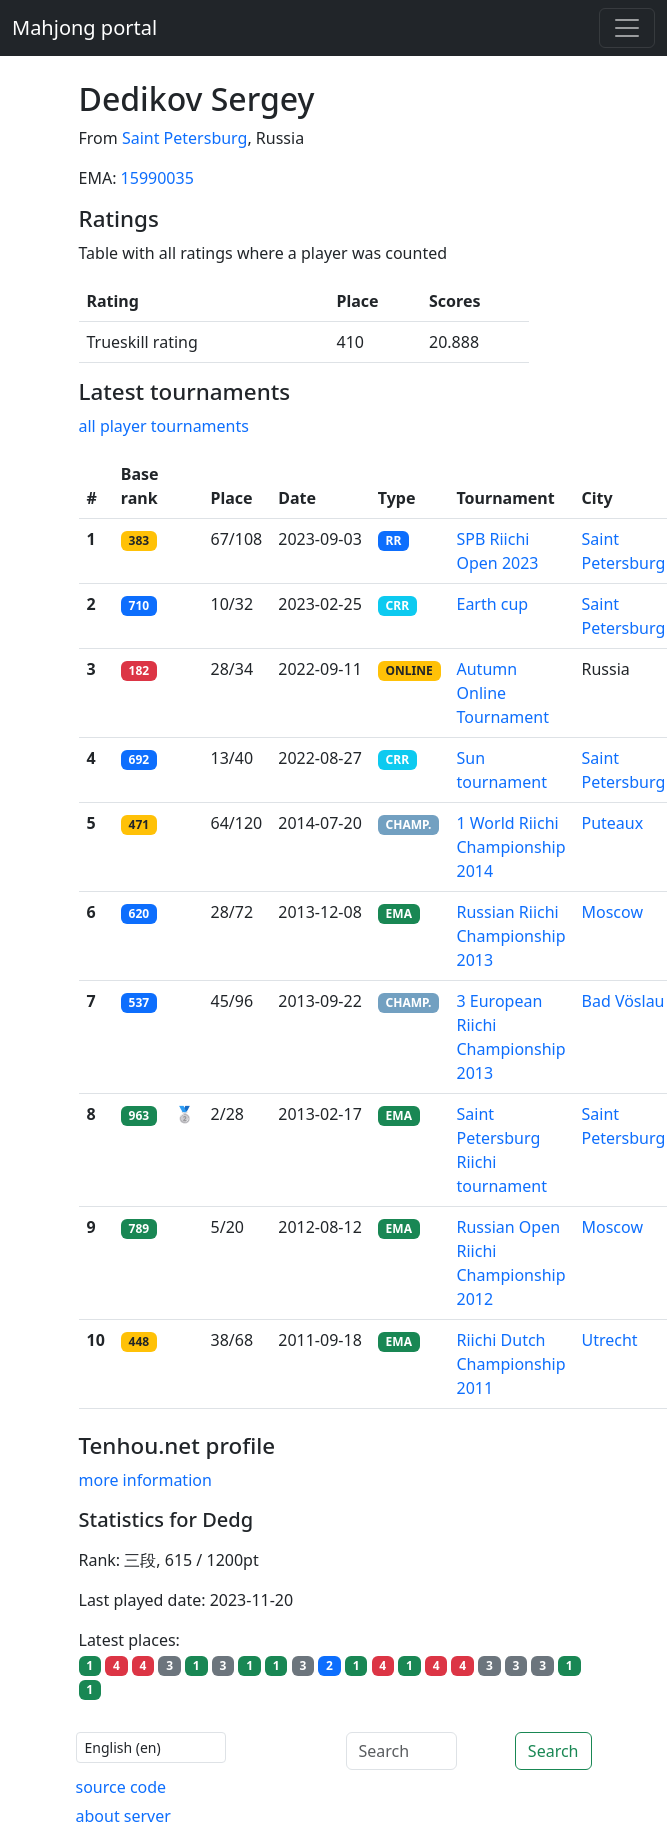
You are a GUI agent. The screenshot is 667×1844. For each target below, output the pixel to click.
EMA (399, 913)
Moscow (612, 912)
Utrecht (610, 1340)
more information (145, 1480)
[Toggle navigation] (627, 28)
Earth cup (493, 604)
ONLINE (409, 670)
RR (394, 540)
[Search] (401, 1751)
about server (123, 1816)
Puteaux (613, 823)
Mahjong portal (84, 27)
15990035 (157, 178)
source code (121, 1787)
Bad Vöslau (623, 1001)
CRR (397, 605)
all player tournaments (164, 426)
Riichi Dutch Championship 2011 (511, 1364)
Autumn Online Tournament (503, 693)
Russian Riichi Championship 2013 (511, 936)
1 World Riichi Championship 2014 (511, 847)
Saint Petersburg (185, 138)
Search (553, 1751)
